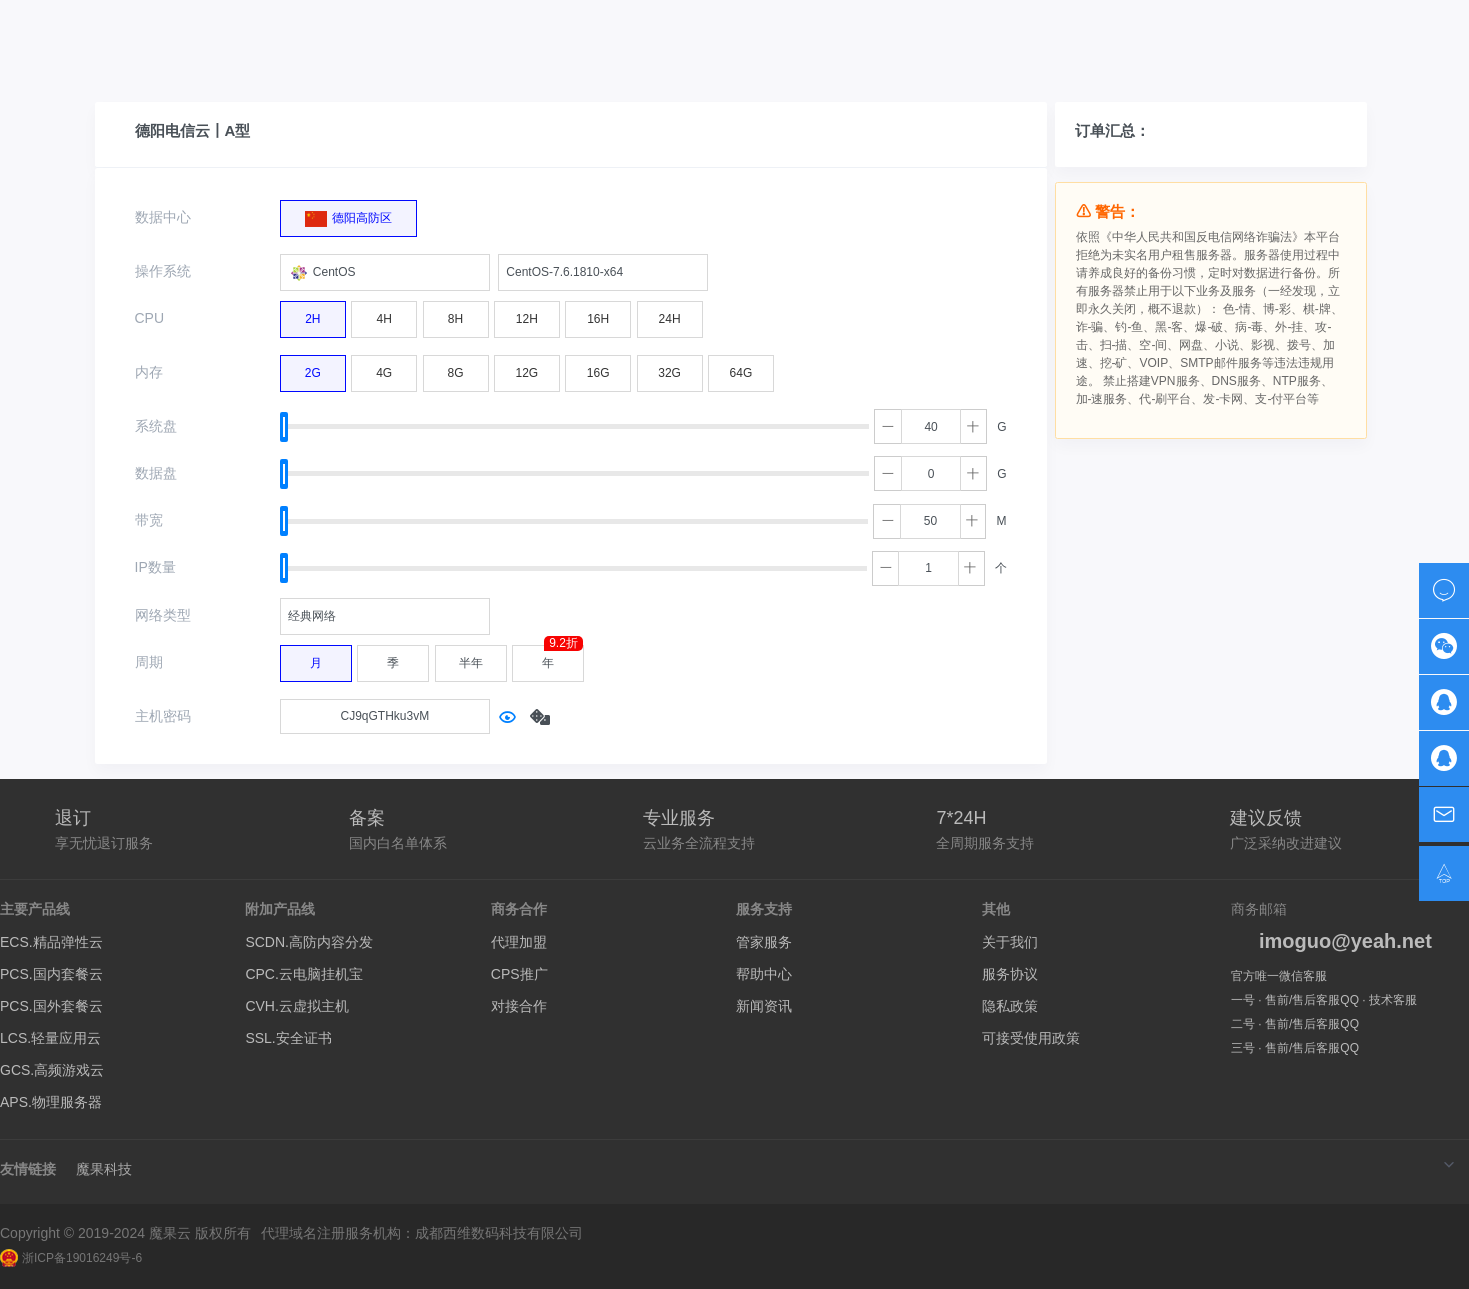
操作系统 (163, 271)
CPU (150, 318)
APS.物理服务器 (51, 1102)
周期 (149, 662)
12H (527, 314)
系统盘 (156, 426)
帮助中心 (764, 974)
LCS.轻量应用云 (50, 1038)
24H (670, 314)
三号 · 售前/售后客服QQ (1295, 1048)
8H (455, 314)
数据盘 (156, 473)
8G (456, 368)
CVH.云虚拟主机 (296, 1006)
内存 (149, 372)
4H (384, 314)
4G (384, 368)
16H (598, 314)
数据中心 (163, 217)
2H (312, 314)
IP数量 (155, 567)
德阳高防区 (349, 214)
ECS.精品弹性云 (51, 942)
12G (527, 368)
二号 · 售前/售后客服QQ (1295, 1024)
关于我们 (1010, 942)
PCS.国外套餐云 (51, 1006)
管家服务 (764, 942)
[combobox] (385, 272)
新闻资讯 (764, 1006)
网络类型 (163, 615)
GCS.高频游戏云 (52, 1070)
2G (313, 368)
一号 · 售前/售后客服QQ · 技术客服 (1324, 1000)
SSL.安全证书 (288, 1038)
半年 (471, 658)
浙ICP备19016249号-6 (71, 1258)
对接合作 (519, 1006)
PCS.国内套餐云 (51, 974)
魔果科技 (104, 1169)
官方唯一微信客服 (1279, 976)
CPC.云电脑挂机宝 (303, 974)
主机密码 (163, 716)
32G (669, 368)
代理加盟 (519, 942)
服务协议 (1010, 974)
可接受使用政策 (1031, 1038)
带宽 (149, 520)
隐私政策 (1010, 1006)
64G (741, 368)
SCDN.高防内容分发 (309, 942)
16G (598, 368)
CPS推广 (519, 974)
